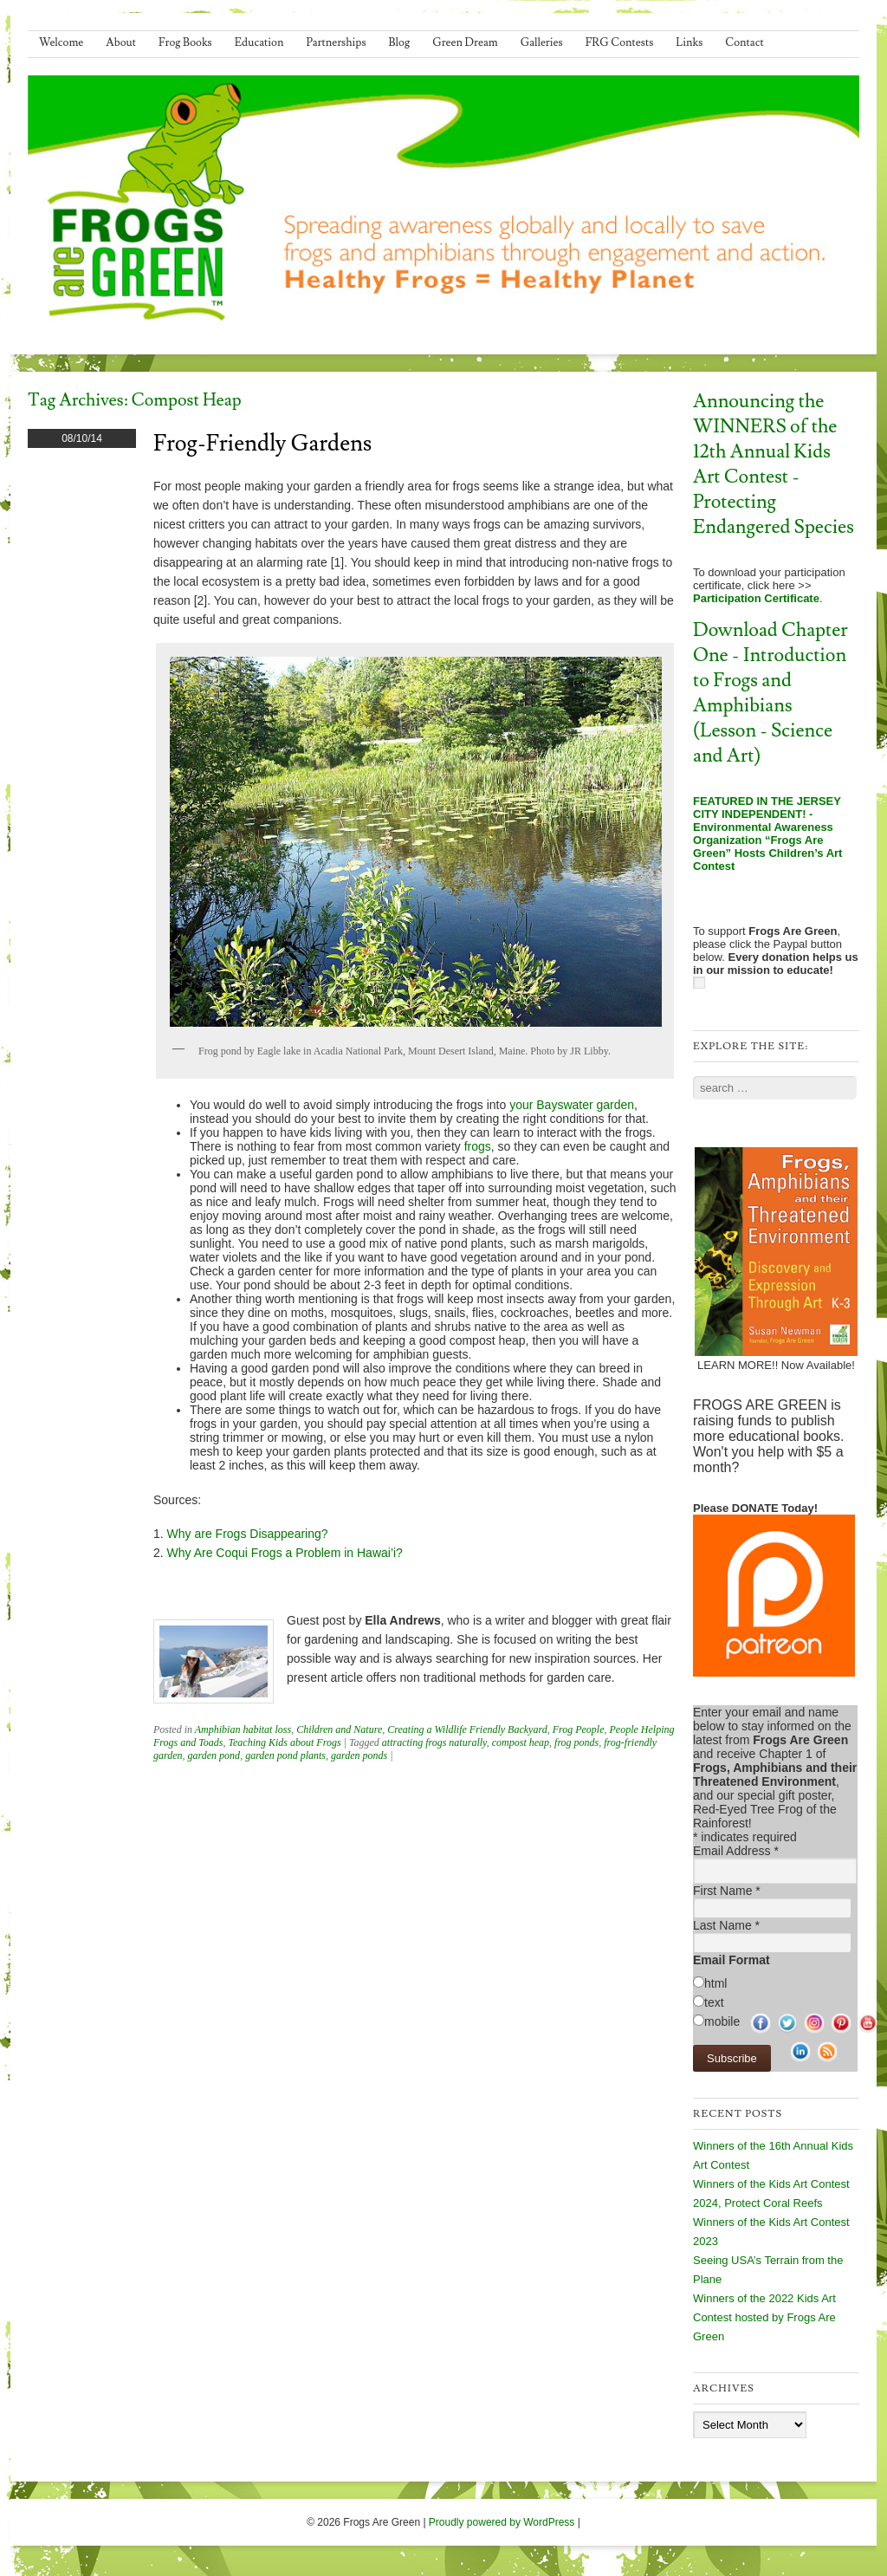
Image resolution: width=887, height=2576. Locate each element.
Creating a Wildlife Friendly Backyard (467, 1729)
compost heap (520, 1742)
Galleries (542, 42)
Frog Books (185, 42)
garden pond (214, 1755)
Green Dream (465, 42)
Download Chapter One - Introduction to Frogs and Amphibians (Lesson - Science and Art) (770, 693)
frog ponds (576, 1742)
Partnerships (336, 42)
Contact (744, 42)
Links (689, 42)
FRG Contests (620, 42)
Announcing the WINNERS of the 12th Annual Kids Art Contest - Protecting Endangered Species (773, 464)
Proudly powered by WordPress (502, 2522)
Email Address (736, 1851)
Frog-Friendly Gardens (262, 443)
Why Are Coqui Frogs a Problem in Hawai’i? (285, 1553)
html (715, 1983)
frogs (477, 1146)
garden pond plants (285, 1755)
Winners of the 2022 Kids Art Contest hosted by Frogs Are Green (764, 2317)
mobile (722, 2021)
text (714, 2002)
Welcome (61, 42)
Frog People (579, 1729)
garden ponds (359, 1755)
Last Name (726, 1925)
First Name (727, 1891)
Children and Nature (339, 1729)
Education (259, 42)
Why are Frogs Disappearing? (247, 1534)
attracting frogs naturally (434, 1742)
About (121, 42)
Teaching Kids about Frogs (284, 1742)
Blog (400, 42)
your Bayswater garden (571, 1105)
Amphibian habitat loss (243, 1729)
